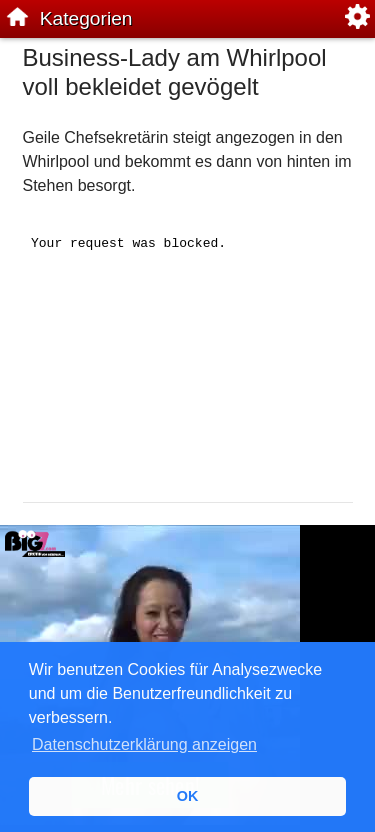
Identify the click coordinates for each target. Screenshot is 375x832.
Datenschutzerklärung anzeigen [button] (144, 744)
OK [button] (188, 796)
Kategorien (86, 18)
